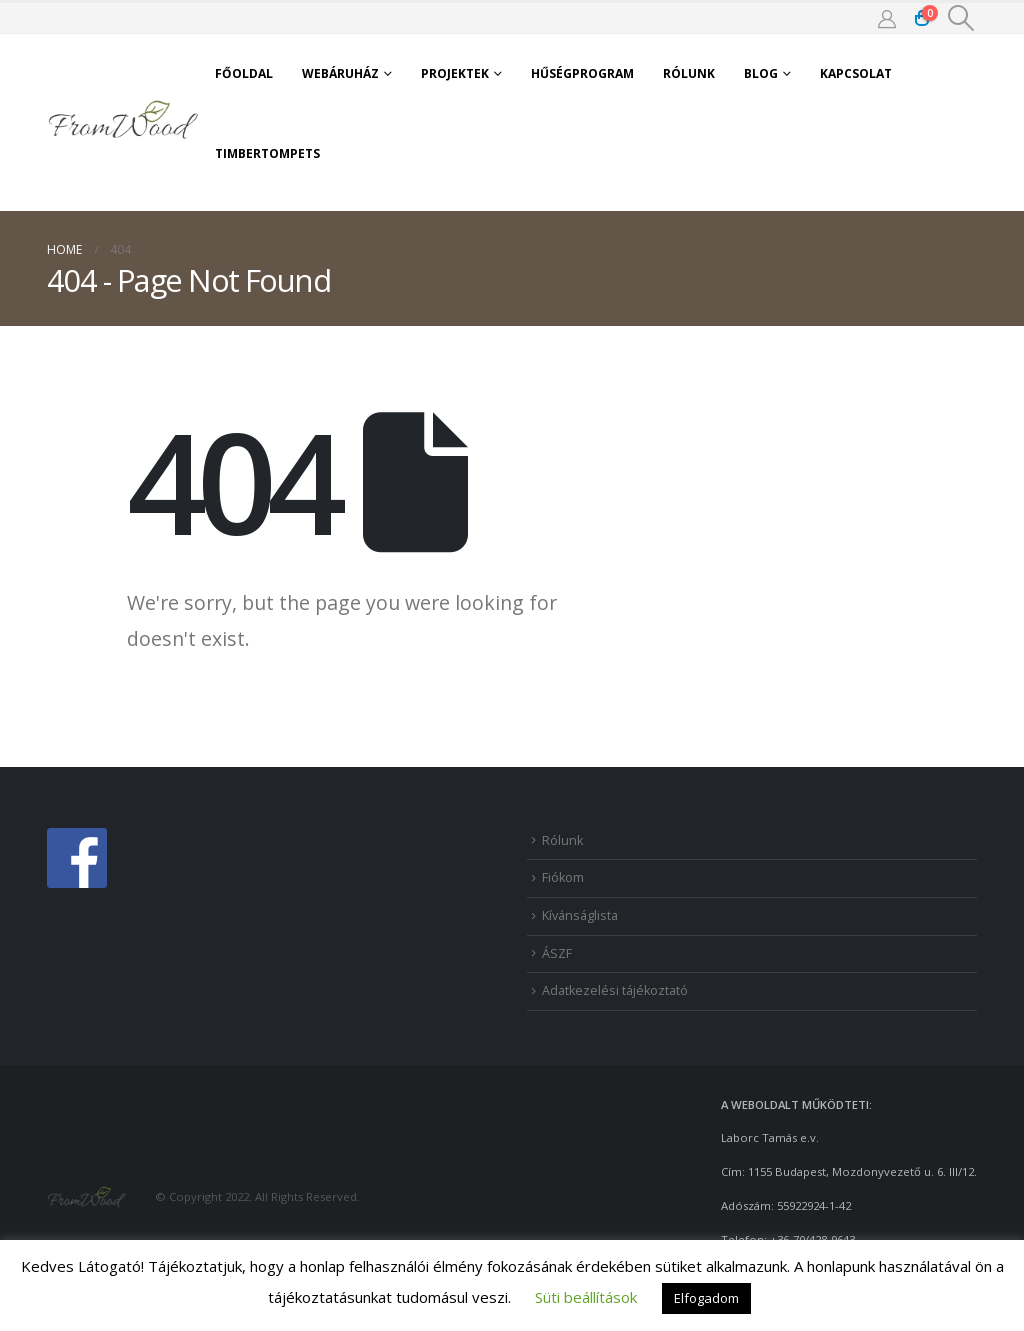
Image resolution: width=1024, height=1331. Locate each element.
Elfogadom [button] (706, 1298)
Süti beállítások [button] (586, 1297)
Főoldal (244, 73)
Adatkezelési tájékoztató (615, 990)
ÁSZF (557, 953)
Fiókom (563, 877)
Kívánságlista (580, 915)
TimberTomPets (267, 153)
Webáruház (340, 73)
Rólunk (689, 73)
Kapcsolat (856, 73)
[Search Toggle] (961, 18)
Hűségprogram (582, 73)
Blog (761, 73)
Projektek (455, 73)
